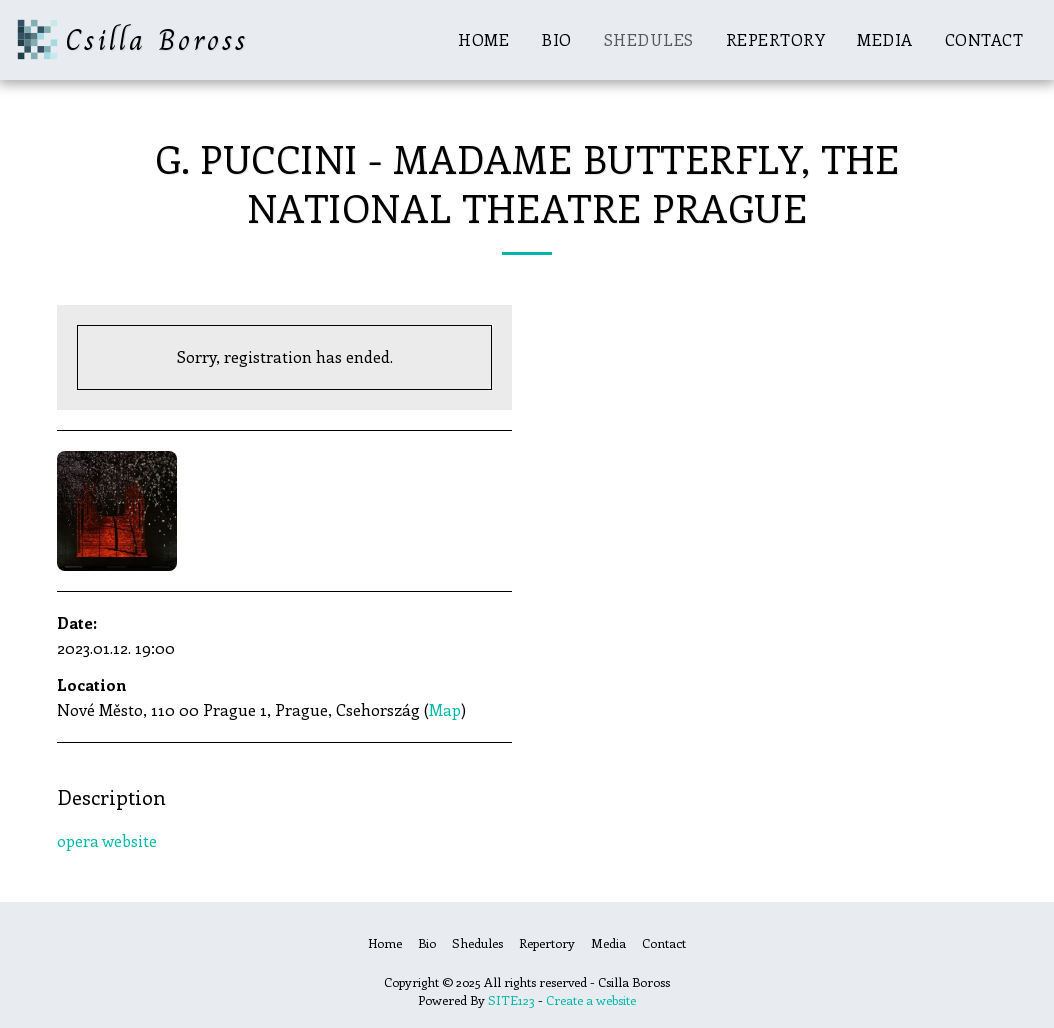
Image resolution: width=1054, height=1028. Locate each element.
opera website (107, 840)
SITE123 (511, 999)
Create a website (591, 999)
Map (445, 709)
